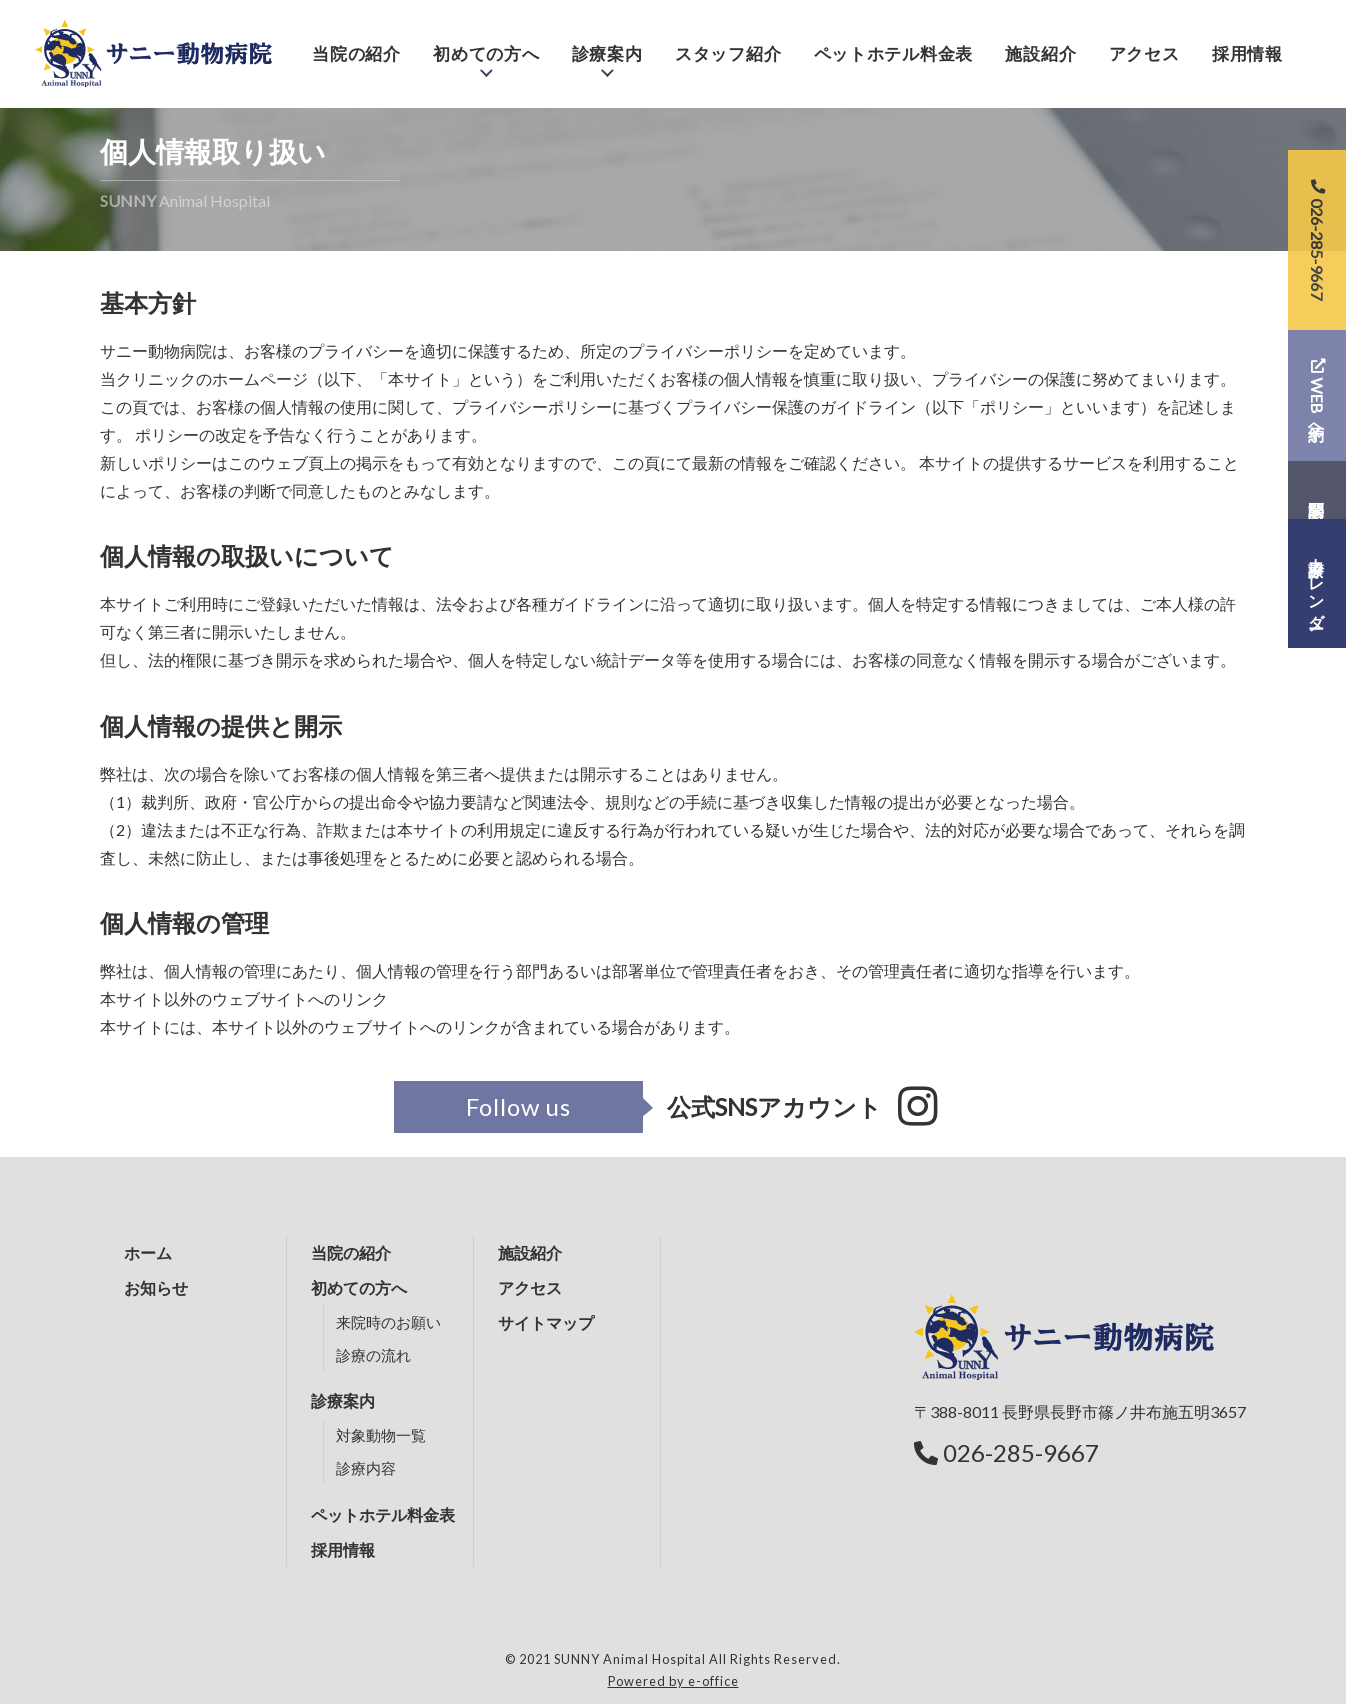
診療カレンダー (1317, 584)
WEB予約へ (1317, 395)
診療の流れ (373, 1355)
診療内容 (366, 1468)
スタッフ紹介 (728, 42)
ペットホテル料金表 (893, 42)
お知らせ (156, 1287)
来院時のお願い (388, 1322)
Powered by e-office (673, 1681)
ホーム (148, 1252)
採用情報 (1247, 42)
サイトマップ (546, 1322)
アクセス (1144, 42)
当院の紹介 (356, 42)
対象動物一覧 (381, 1435)
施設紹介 (1040, 42)
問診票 (1317, 490)
